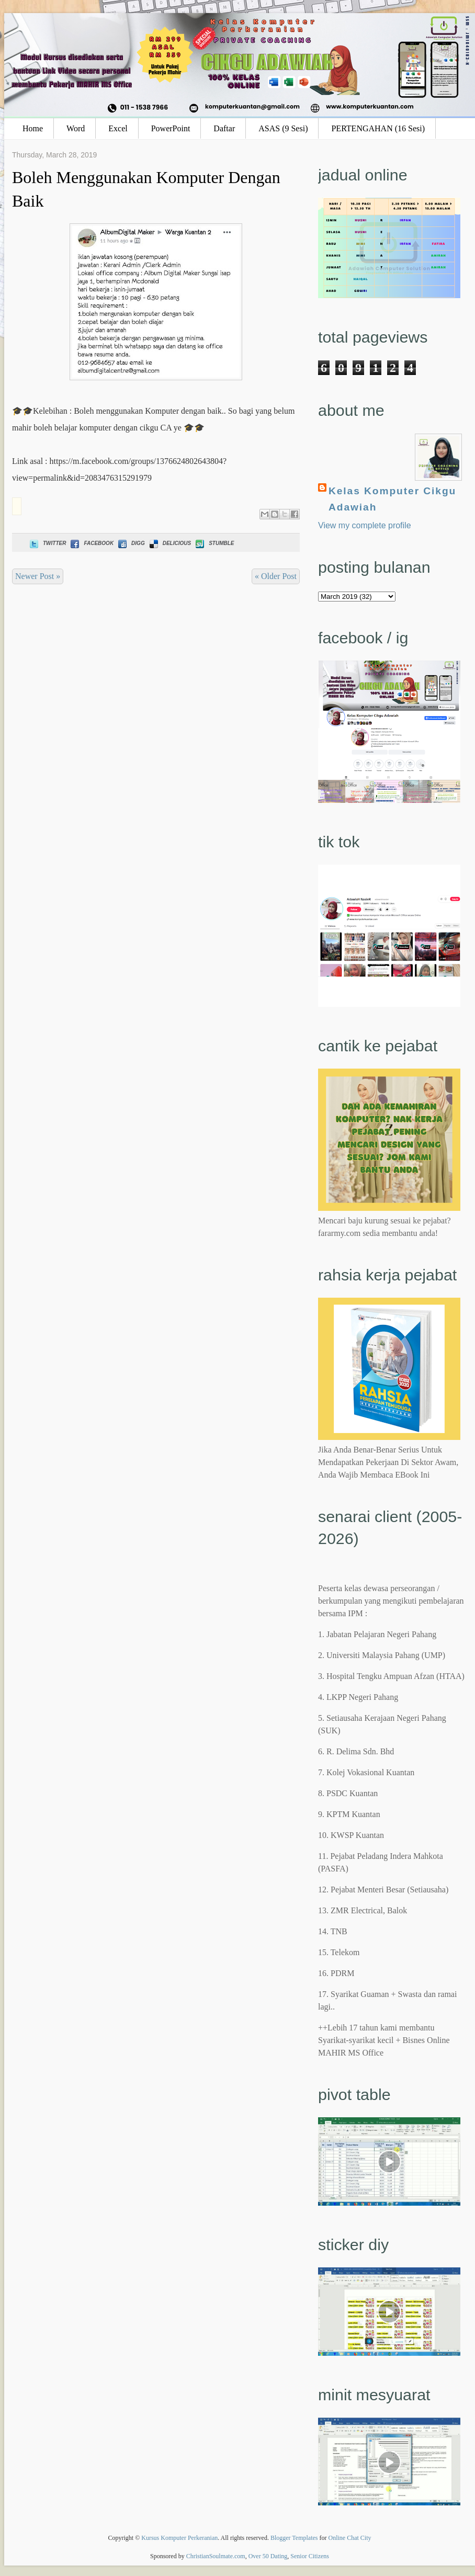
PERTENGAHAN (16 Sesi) (378, 128)
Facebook (91, 543)
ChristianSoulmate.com (215, 2556)
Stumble (214, 543)
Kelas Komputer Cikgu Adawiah (392, 499)
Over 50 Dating (268, 2556)
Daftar (224, 128)
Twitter (47, 543)
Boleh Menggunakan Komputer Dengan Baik (146, 189)
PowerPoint (170, 128)
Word (75, 128)
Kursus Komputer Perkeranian (179, 2537)
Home (32, 128)
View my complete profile (364, 525)
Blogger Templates (294, 2537)
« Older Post (276, 576)
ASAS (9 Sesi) (283, 128)
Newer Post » (37, 576)
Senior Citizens (309, 2556)
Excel (117, 128)
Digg (130, 543)
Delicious (169, 543)
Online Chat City (350, 2537)
